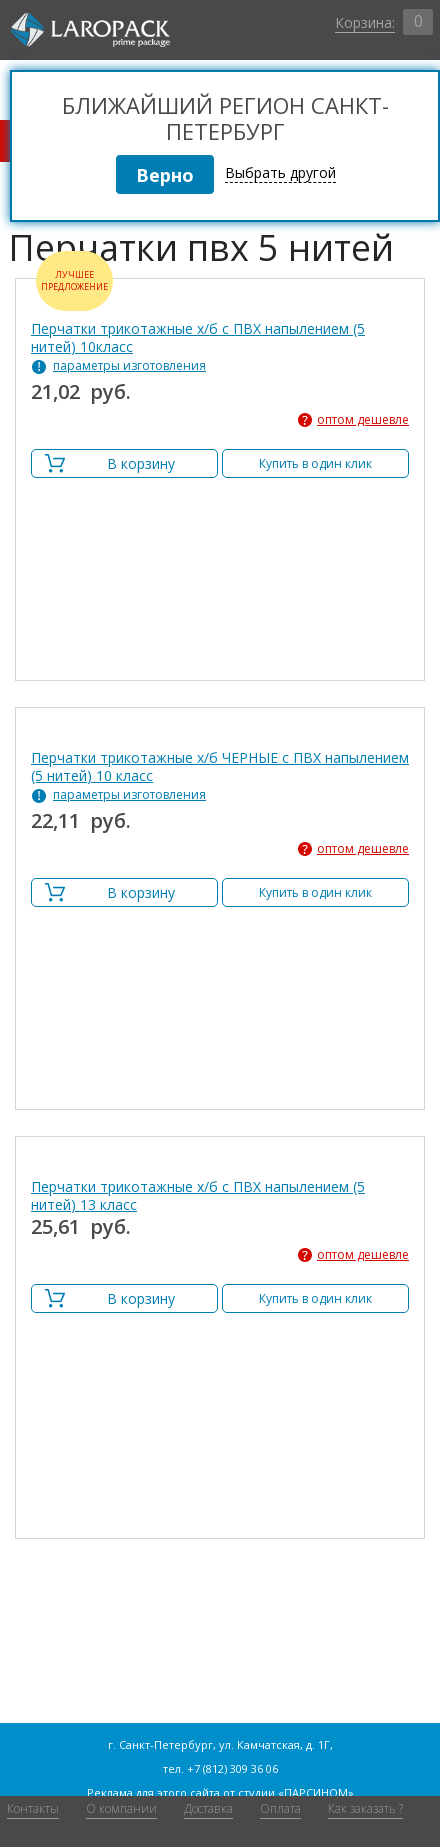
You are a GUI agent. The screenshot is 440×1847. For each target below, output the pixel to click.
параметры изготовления (129, 366)
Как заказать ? (365, 1808)
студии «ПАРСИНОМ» (296, 1792)
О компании (121, 1808)
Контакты (33, 1808)
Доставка (208, 1808)
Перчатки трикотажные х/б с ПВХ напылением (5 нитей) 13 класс (198, 1196)
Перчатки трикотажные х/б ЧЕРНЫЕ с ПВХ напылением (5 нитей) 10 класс (220, 767)
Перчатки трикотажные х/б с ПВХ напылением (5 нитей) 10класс (198, 338)
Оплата (280, 1808)
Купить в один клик (315, 463)
